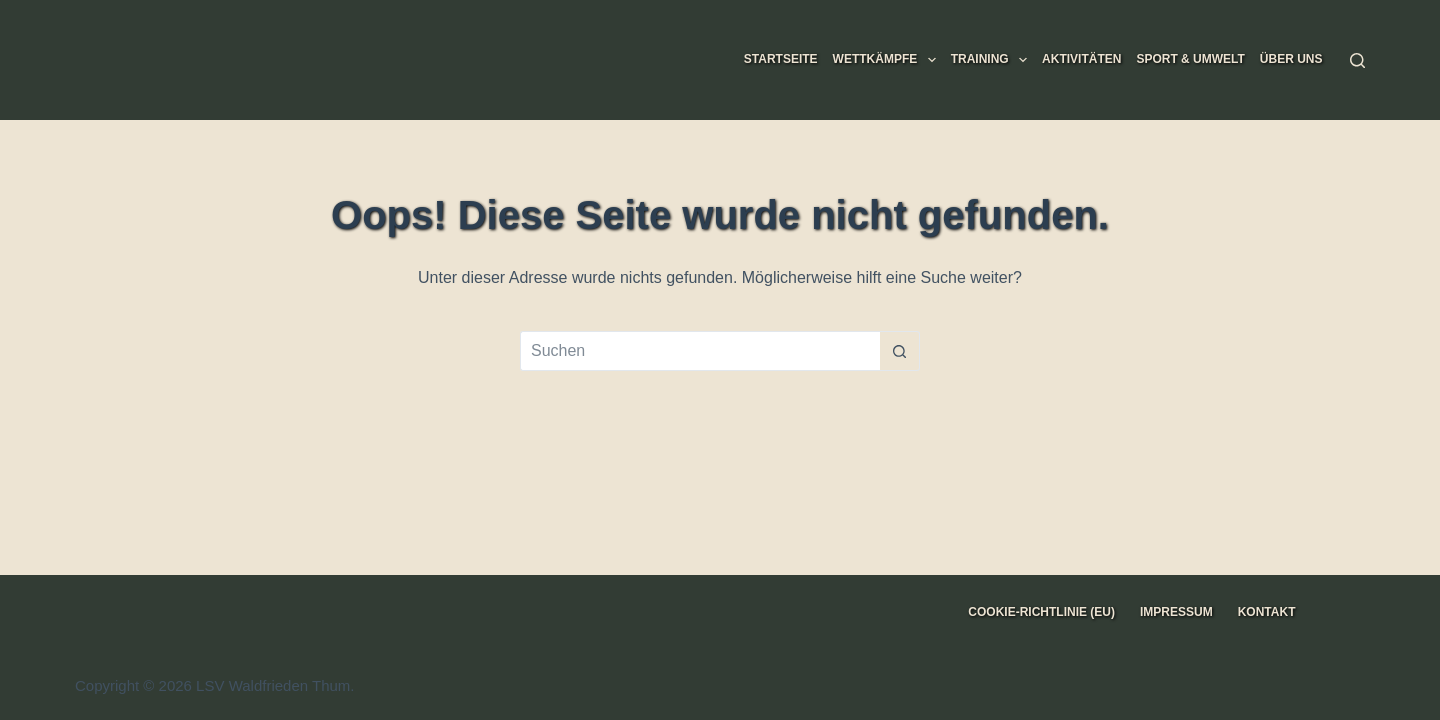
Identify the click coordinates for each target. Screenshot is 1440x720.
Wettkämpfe (888, 60)
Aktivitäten (1081, 59)
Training (993, 60)
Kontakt (1267, 612)
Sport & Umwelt (1190, 59)
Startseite (781, 59)
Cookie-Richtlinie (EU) (1041, 612)
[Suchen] (1357, 60)
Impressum (1176, 612)
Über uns (1291, 59)
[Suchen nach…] (700, 351)
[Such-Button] (900, 351)
